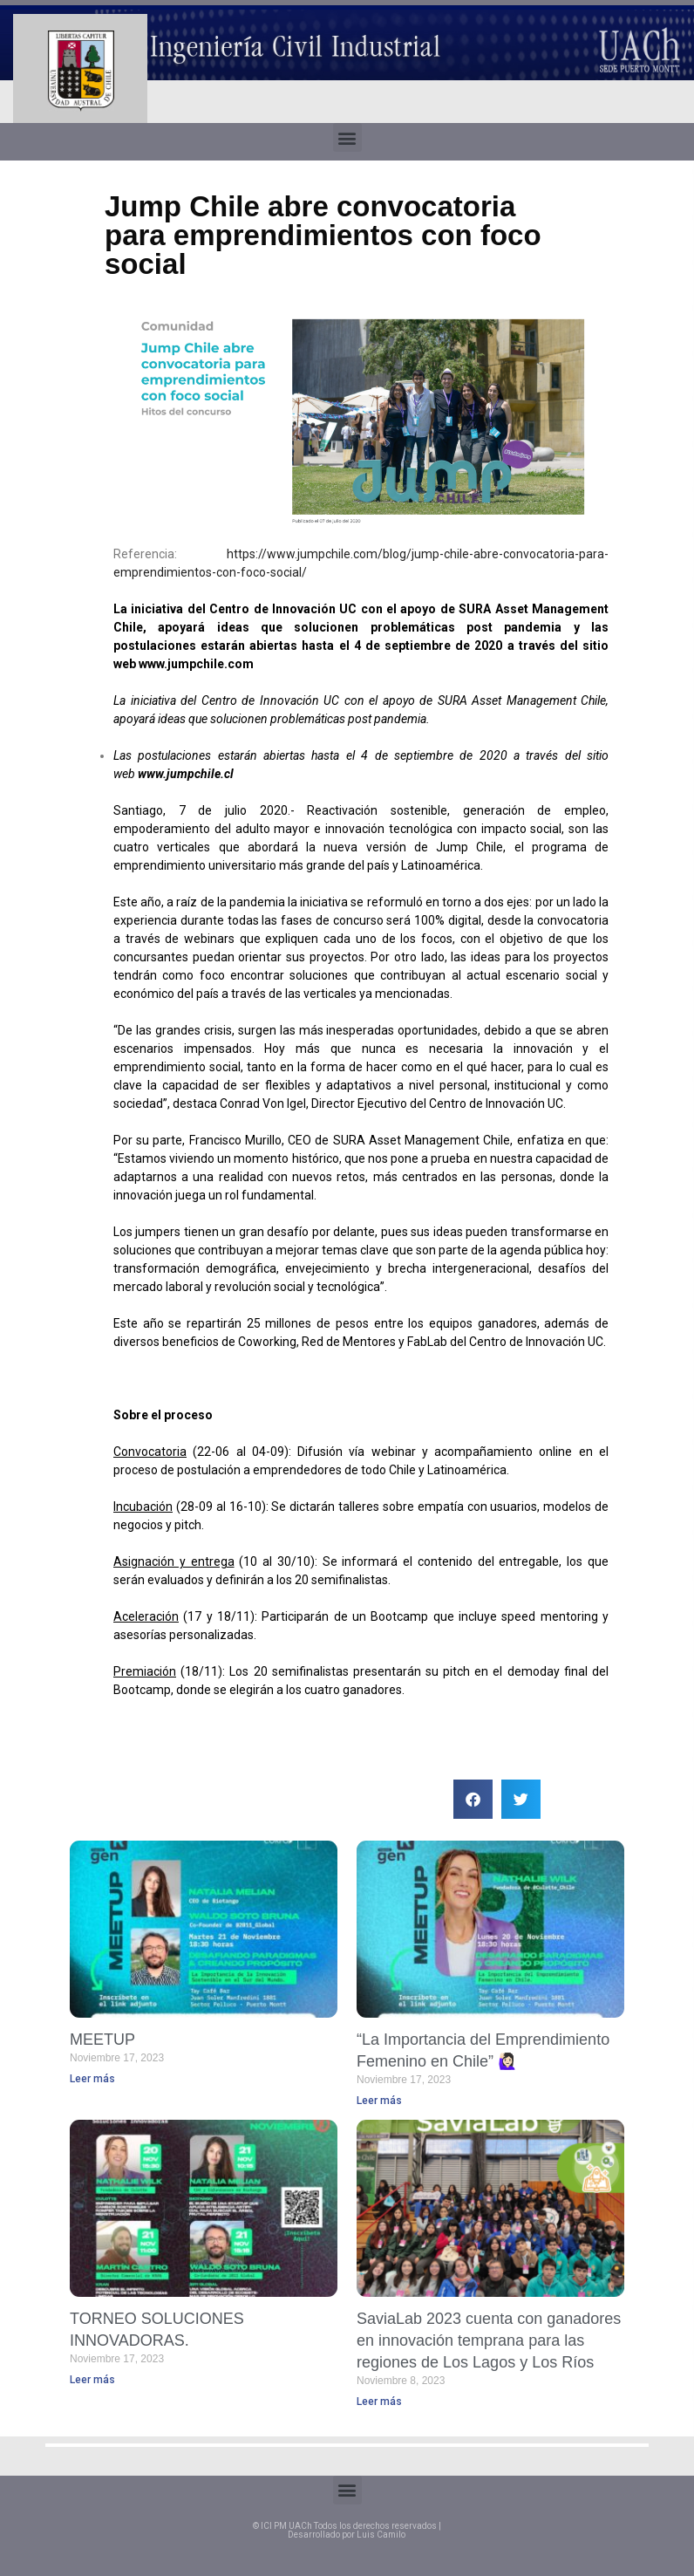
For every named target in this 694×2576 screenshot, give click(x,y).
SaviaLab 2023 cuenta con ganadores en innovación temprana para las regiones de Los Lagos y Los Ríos (489, 2340)
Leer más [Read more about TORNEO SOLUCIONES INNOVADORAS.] (92, 2380)
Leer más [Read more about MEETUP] (92, 2079)
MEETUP (102, 2039)
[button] (347, 137)
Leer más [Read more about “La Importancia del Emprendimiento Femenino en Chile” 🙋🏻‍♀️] (379, 2100)
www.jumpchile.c (187, 664)
